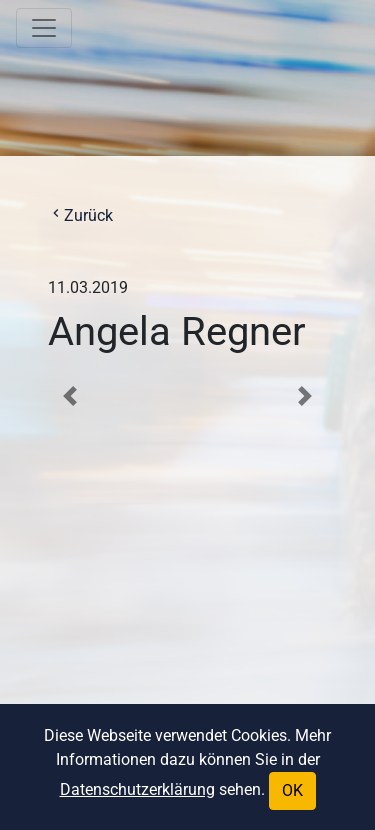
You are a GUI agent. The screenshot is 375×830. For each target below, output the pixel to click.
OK (292, 790)
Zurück (80, 215)
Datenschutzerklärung (137, 789)
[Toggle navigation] (44, 28)
